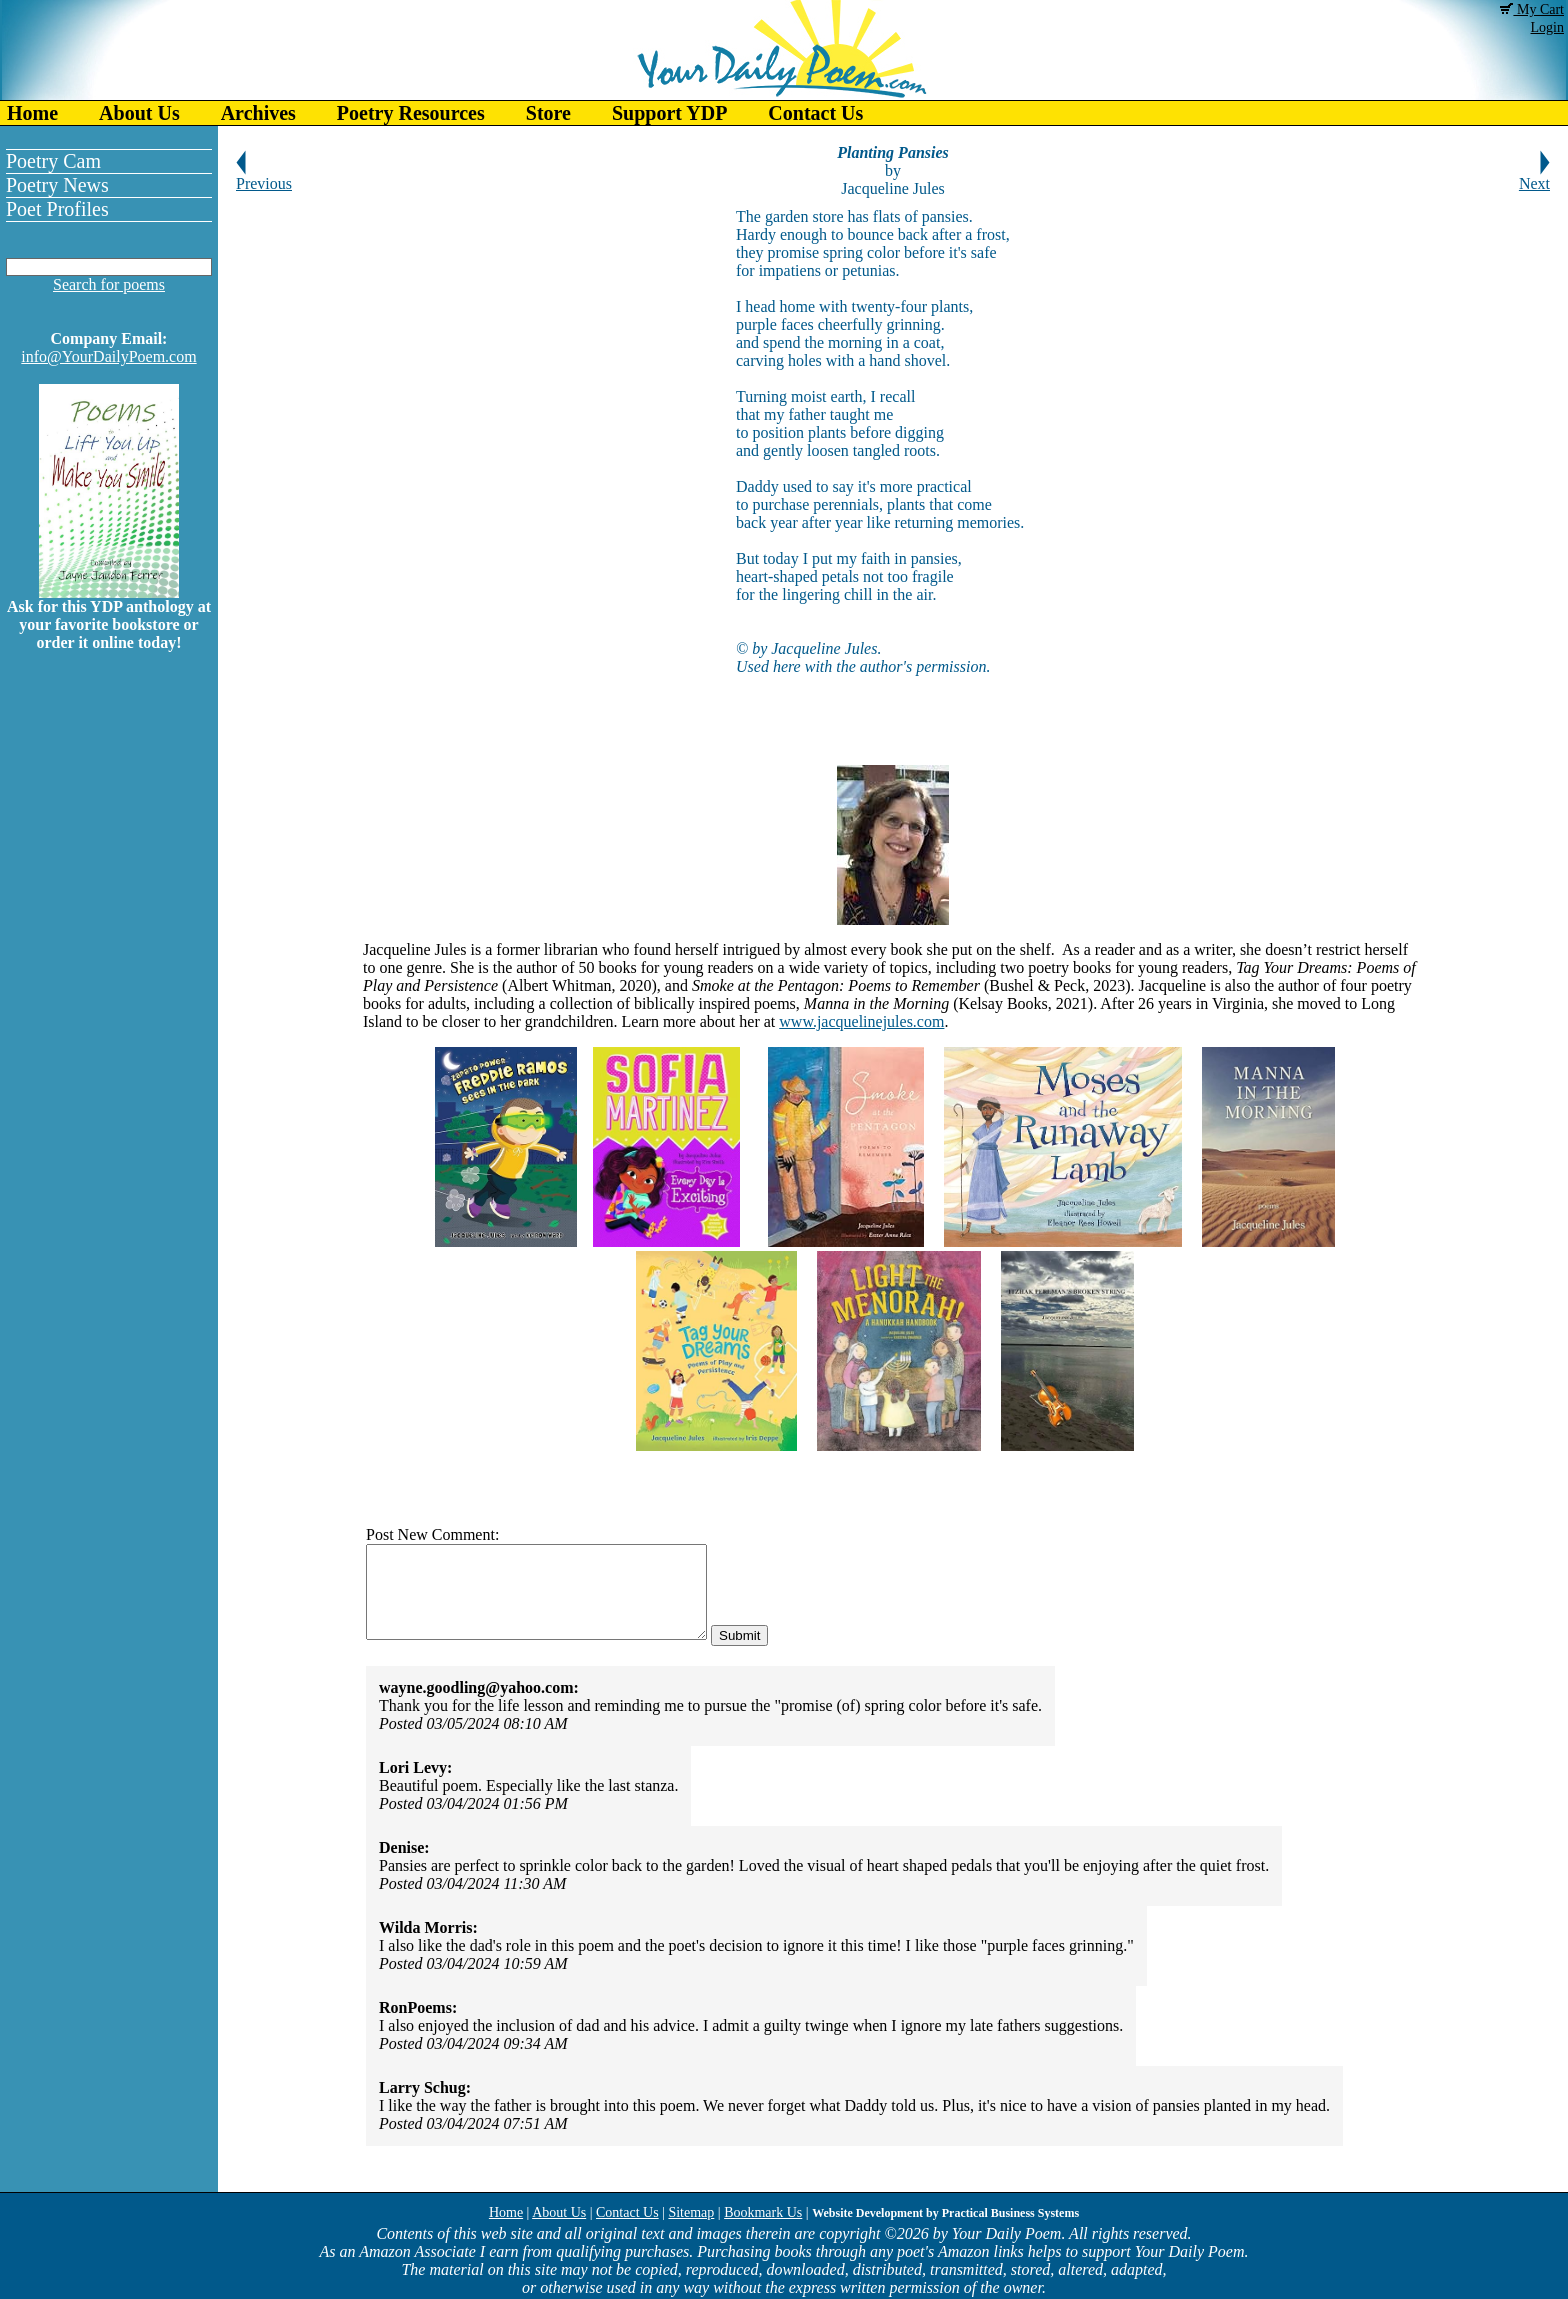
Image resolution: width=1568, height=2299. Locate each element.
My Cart (1532, 9)
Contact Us (815, 113)
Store (548, 113)
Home (32, 113)
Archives (258, 113)
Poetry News (57, 185)
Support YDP (669, 113)
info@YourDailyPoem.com (108, 356)
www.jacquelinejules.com (861, 1021)
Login (1547, 27)
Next (1534, 176)
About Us (139, 113)
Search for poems (109, 284)
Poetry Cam (53, 161)
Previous (264, 176)
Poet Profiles (57, 209)
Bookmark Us (763, 2212)
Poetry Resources (411, 113)
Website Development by (945, 2213)
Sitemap (691, 2212)
